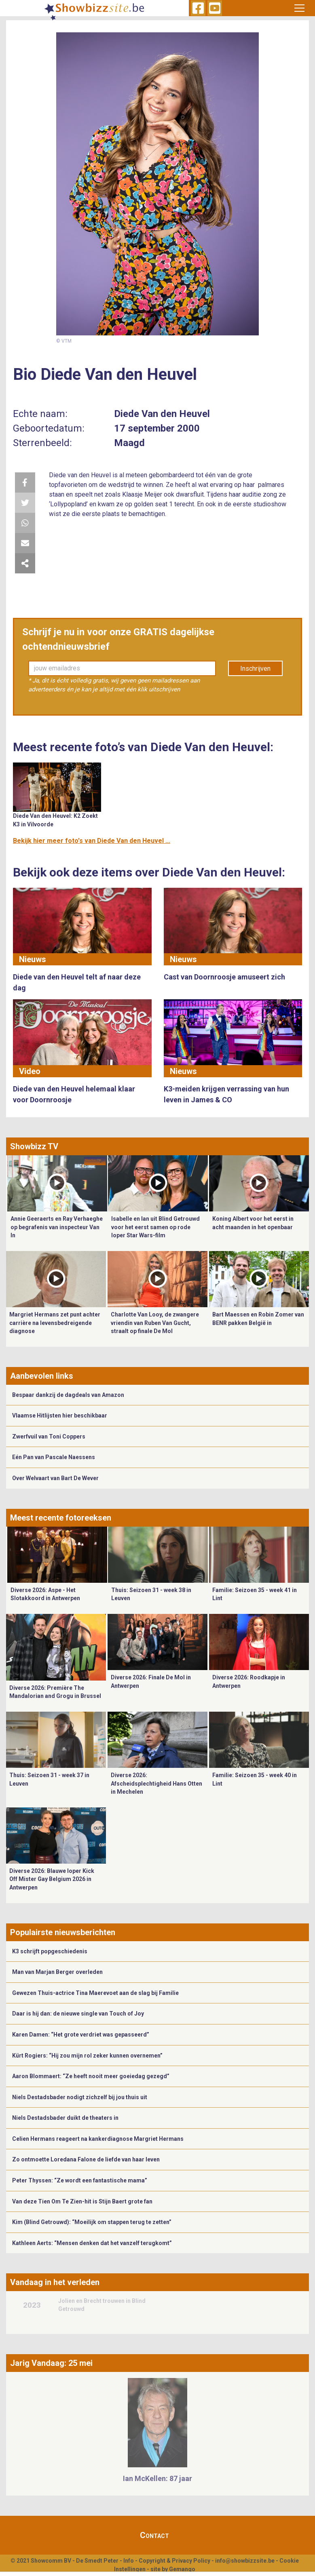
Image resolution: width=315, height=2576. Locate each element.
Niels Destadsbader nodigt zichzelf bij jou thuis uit (79, 2097)
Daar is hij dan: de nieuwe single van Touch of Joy (78, 2013)
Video (29, 1071)
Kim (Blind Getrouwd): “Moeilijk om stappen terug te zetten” (91, 2222)
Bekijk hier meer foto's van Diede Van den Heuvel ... (91, 841)
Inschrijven (255, 668)
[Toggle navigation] (299, 8)
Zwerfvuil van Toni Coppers (48, 1436)
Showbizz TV (34, 1146)
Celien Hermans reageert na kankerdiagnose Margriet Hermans (98, 2139)
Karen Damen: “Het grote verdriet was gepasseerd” (80, 2034)
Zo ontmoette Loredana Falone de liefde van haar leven (86, 2159)
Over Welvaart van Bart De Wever (55, 1478)
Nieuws (32, 959)
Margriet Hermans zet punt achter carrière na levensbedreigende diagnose (54, 1322)
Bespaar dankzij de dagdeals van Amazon (68, 1395)
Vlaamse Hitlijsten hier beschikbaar (59, 1415)
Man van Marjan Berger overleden (57, 1972)
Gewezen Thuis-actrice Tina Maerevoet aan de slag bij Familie (95, 1993)
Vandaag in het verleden (54, 2282)
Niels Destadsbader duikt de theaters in (65, 2118)
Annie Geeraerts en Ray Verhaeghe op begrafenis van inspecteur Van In (57, 1227)
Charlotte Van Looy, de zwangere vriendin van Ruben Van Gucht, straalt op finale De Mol (155, 1322)
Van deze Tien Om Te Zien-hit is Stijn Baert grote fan (82, 2201)
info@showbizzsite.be (245, 2560)
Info (128, 2560)
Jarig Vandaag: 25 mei (51, 2363)
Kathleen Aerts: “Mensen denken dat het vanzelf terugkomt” (92, 2243)
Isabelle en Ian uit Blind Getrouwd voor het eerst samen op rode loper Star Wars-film (155, 1227)
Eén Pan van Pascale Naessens (53, 1457)
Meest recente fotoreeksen (60, 1518)
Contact (154, 2535)
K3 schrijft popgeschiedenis (49, 1951)
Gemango (182, 2569)
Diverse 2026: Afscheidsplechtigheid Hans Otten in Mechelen (156, 1783)
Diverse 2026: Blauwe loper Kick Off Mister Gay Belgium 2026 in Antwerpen (51, 1879)
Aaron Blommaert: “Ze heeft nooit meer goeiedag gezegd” (90, 2076)
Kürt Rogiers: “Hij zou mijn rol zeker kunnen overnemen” (87, 2055)
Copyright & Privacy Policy (174, 2560)
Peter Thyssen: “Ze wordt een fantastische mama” (79, 2180)
